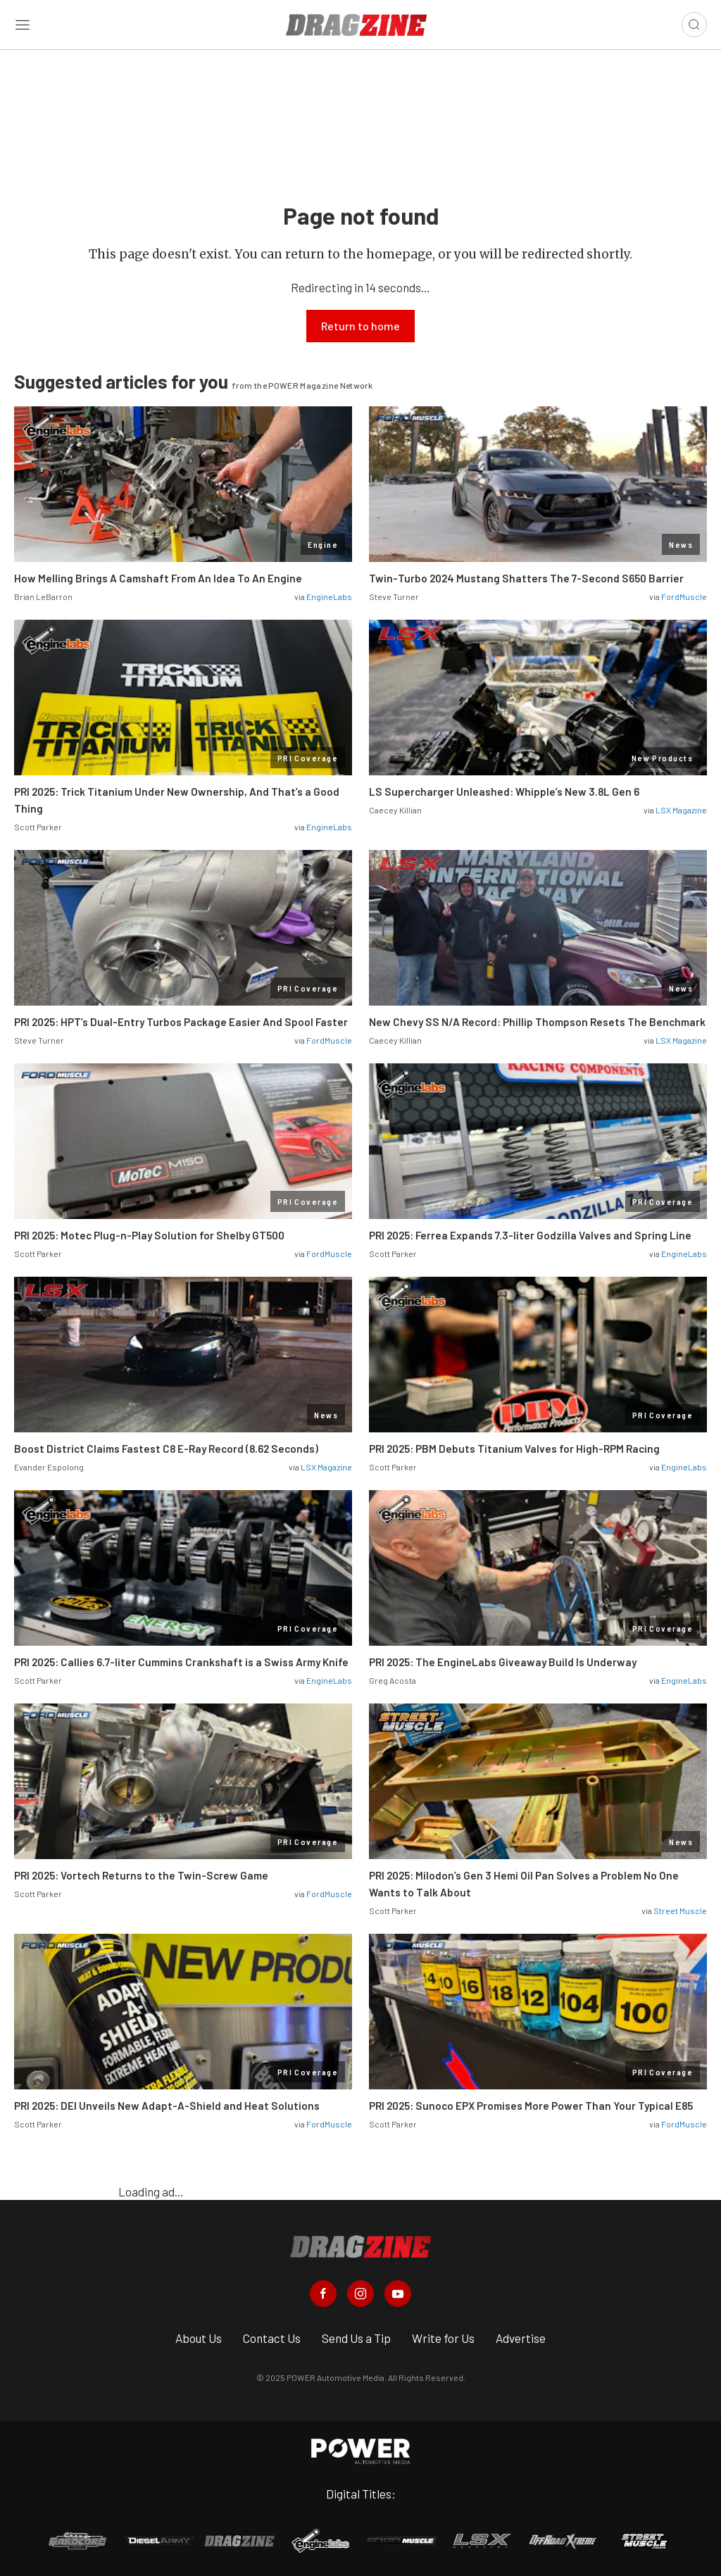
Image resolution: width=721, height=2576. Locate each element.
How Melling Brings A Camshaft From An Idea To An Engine (158, 578)
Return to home (360, 325)
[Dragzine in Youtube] (397, 2293)
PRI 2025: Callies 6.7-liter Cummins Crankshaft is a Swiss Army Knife (181, 1662)
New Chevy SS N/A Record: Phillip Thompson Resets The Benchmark (537, 1021)
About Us (198, 2338)
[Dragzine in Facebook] (323, 2293)
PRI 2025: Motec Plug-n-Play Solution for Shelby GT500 (149, 1235)
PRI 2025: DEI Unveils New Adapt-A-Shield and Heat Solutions (167, 2105)
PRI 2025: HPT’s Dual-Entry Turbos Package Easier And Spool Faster (181, 1021)
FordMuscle (684, 596)
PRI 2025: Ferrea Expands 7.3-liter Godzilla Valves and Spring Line (530, 1235)
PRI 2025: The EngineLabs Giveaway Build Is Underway (503, 1662)
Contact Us (272, 2338)
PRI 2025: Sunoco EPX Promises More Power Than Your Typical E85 (531, 2105)
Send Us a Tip (356, 2338)
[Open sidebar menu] (22, 25)
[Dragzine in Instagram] (360, 2293)
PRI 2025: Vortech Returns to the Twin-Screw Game (141, 1875)
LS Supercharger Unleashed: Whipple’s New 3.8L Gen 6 (504, 791)
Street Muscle (680, 1910)
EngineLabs (329, 596)
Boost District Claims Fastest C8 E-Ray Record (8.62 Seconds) (166, 1448)
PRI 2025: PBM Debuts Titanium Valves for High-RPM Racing (514, 1448)
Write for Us (443, 2338)
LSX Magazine (681, 810)
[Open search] (694, 24)
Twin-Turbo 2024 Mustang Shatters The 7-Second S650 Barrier (527, 578)
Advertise (521, 2338)
